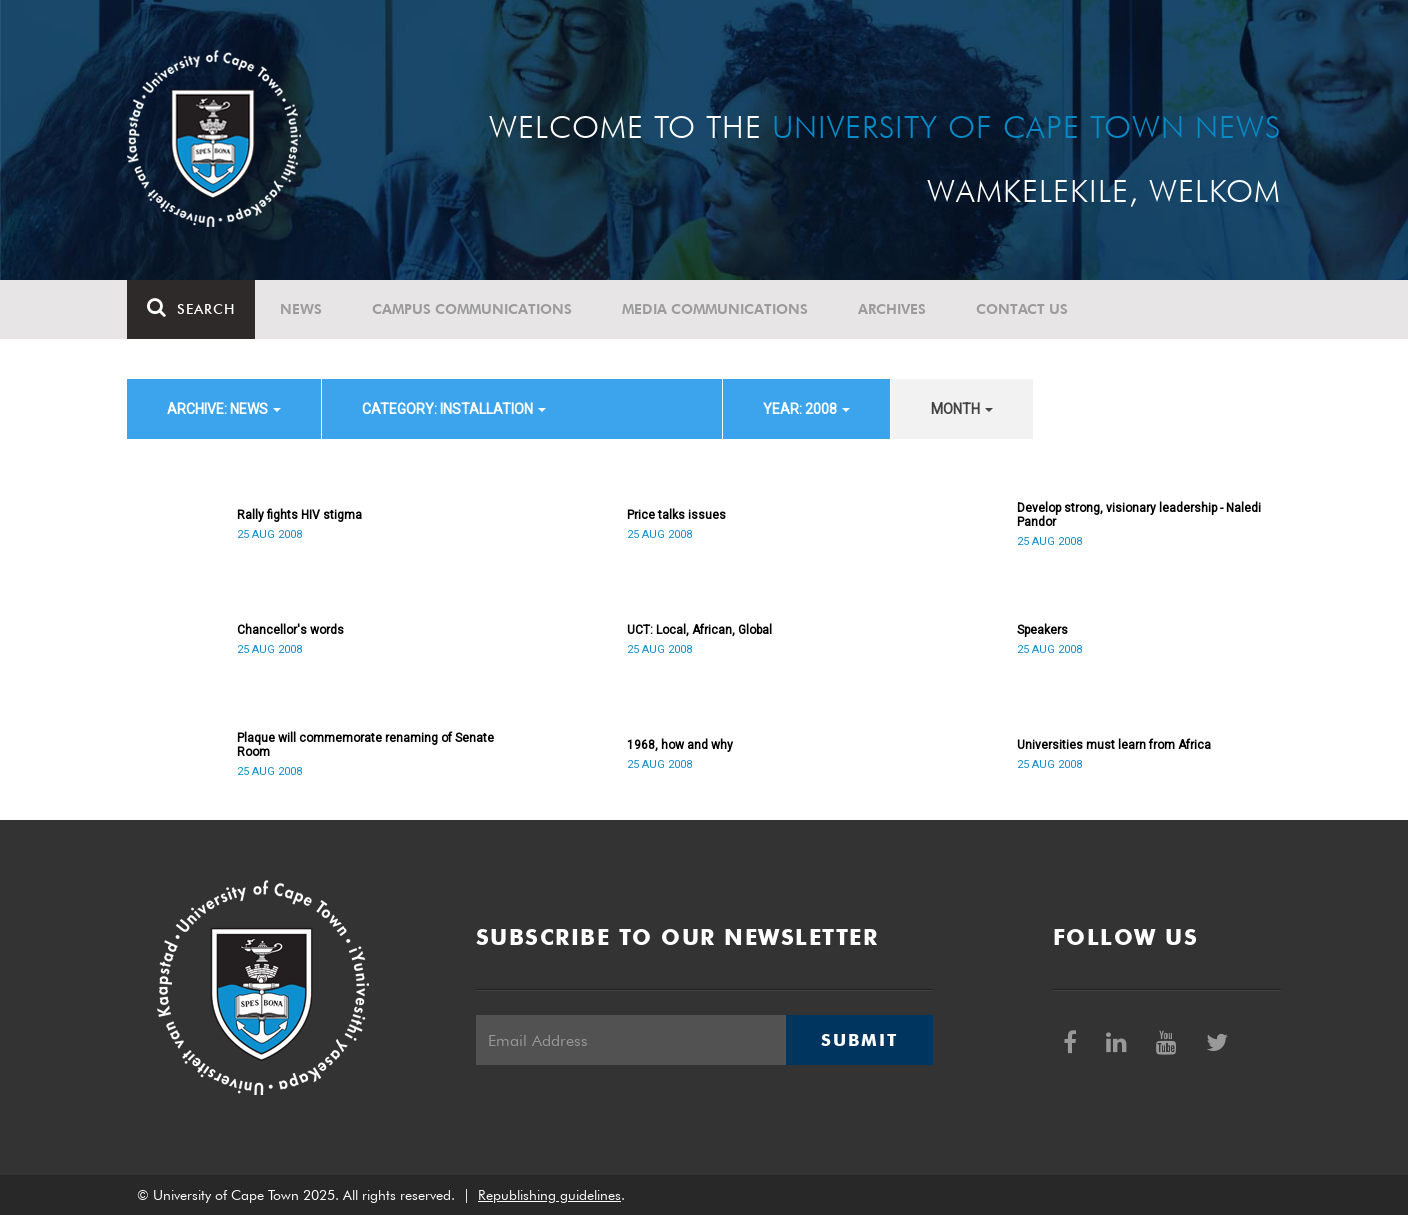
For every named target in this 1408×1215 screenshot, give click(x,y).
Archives (892, 309)
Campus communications (472, 309)
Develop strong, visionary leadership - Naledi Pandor (1139, 515)
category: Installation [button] (454, 409)
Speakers (1042, 630)
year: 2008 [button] (806, 409)
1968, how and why (680, 745)
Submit (859, 1040)
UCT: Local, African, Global (699, 630)
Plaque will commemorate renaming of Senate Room (365, 745)
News (301, 309)
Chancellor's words (290, 630)
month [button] (962, 409)
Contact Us (1022, 309)
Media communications (715, 309)
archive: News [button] (224, 409)
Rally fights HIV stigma (299, 515)
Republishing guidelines (549, 1195)
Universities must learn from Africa (1114, 745)
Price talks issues (676, 515)
